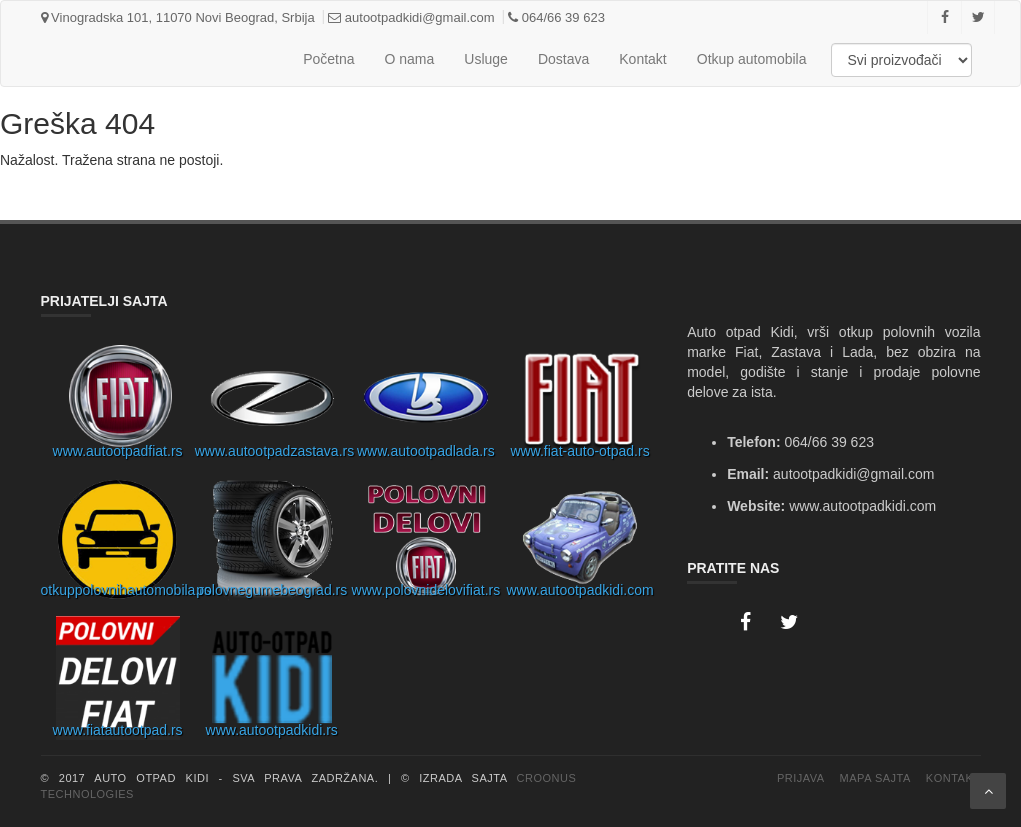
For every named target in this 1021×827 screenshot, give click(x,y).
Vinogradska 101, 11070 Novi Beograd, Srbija (178, 17)
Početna (328, 59)
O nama (410, 59)
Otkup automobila (752, 59)
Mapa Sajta (875, 778)
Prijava (801, 778)
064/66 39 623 (556, 17)
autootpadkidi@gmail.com (411, 17)
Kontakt (642, 59)
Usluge (486, 59)
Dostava (563, 59)
